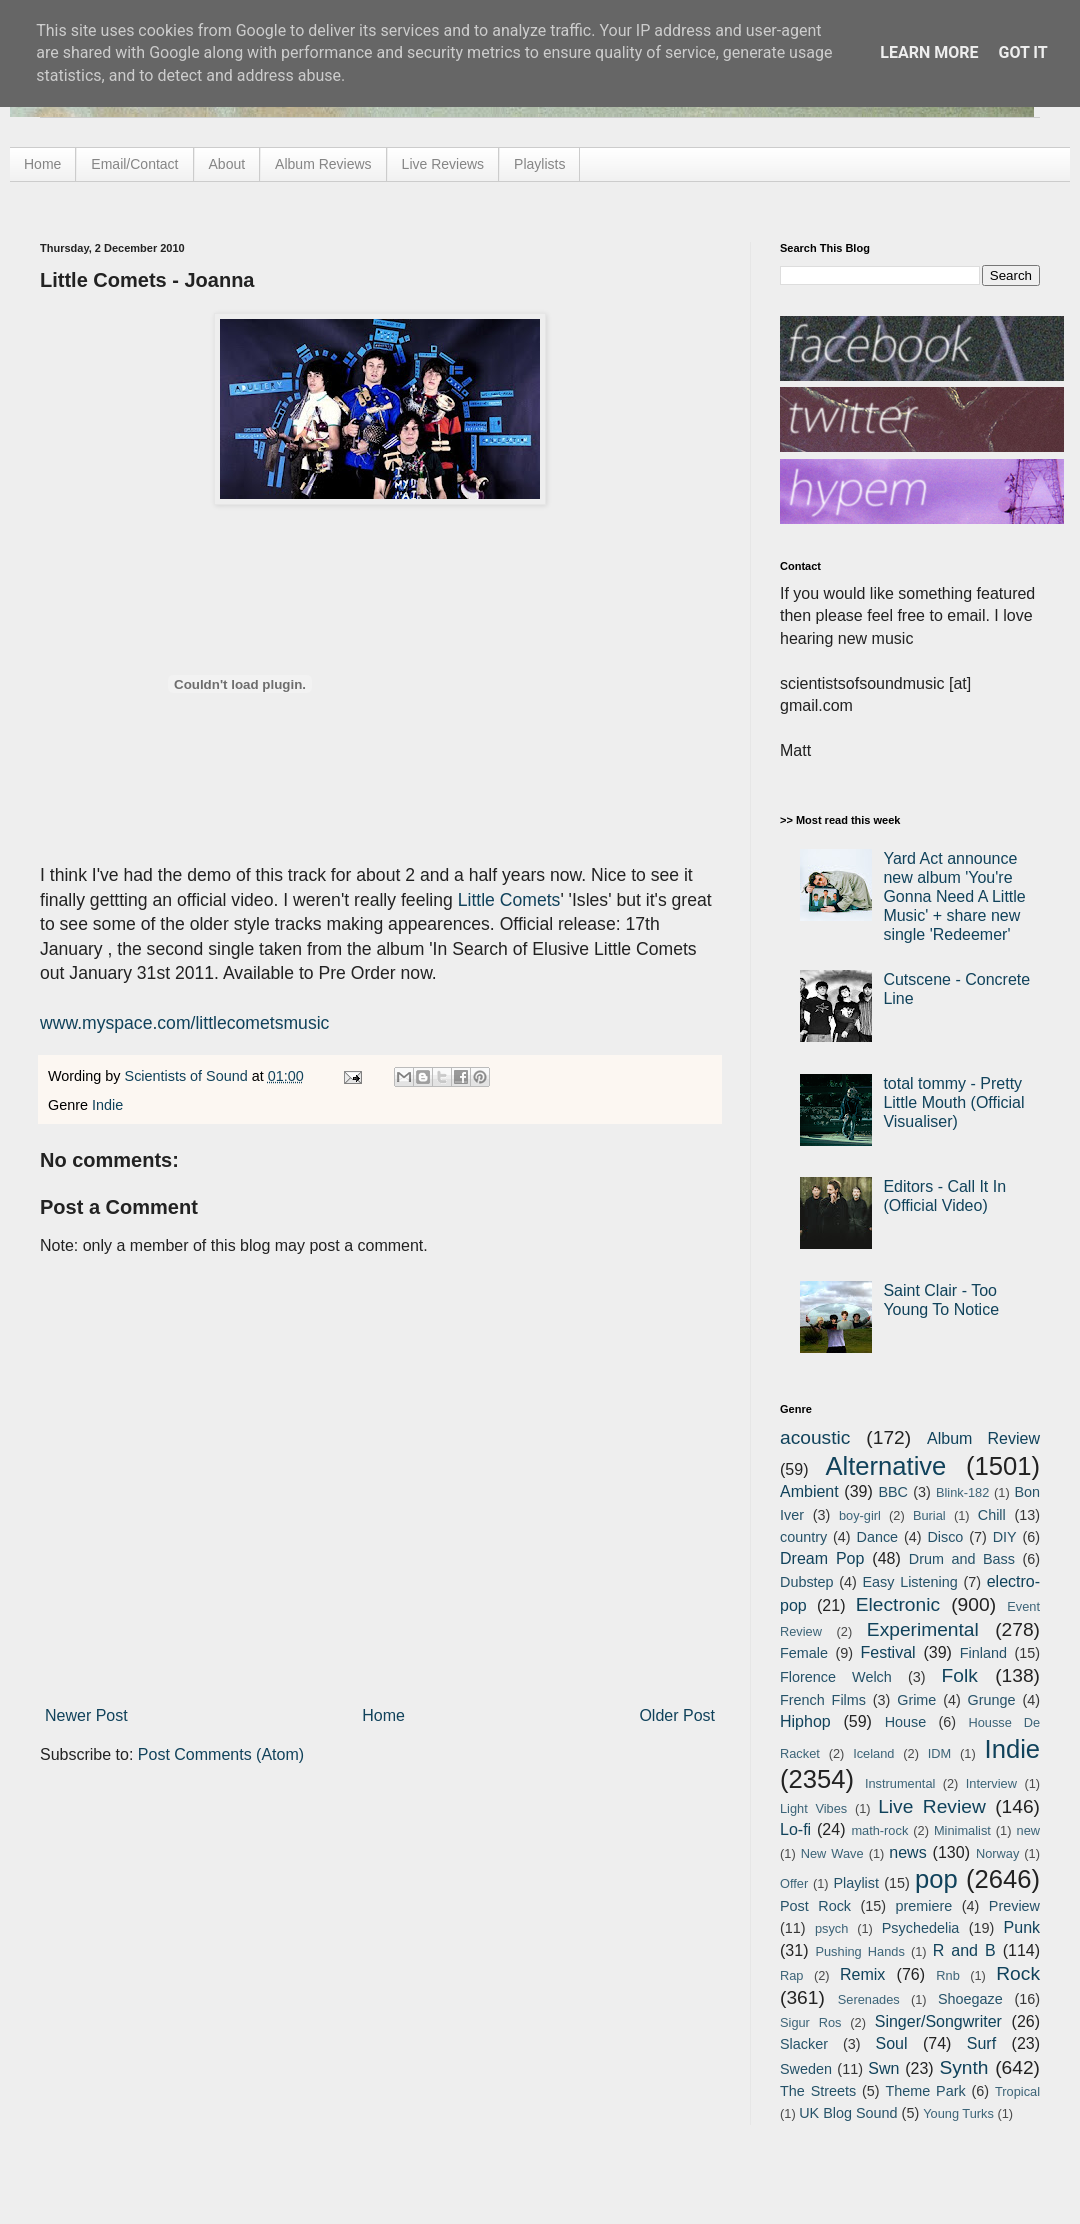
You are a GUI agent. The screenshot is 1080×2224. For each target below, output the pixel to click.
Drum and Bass (962, 1559)
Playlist (856, 1883)
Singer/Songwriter (938, 2021)
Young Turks (958, 2113)
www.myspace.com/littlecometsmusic (184, 1023)
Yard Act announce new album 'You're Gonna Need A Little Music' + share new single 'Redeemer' (954, 897)
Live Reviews (443, 164)
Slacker (804, 2044)
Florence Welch (836, 1677)
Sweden (806, 2069)
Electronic (898, 1604)
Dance (877, 1537)
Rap (791, 1975)
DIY (1005, 1537)
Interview (991, 1783)
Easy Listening (910, 1582)
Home (42, 164)
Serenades (869, 1999)
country (803, 1537)
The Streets (818, 2091)
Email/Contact (134, 164)
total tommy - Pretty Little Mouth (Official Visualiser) (953, 1102)
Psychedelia (921, 1928)
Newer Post (86, 1715)
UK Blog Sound (848, 2113)
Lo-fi (795, 1829)
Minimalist (962, 1830)
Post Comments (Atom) (221, 1754)
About (227, 164)
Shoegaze (970, 1999)
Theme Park (926, 2091)
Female (804, 1653)
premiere (924, 1906)
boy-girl (860, 1515)
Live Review (932, 1806)
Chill (992, 1515)
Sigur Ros (810, 2022)
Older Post (677, 1715)
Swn (883, 2068)
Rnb (947, 1975)
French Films (823, 1700)
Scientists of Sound (188, 1076)
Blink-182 (962, 1492)
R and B (964, 1950)
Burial (929, 1515)
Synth (963, 2067)
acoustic (815, 1437)
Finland (983, 1653)
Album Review (983, 1438)
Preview (1014, 1906)
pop (936, 1879)
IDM (939, 1753)
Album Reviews (323, 164)
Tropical (1017, 2091)
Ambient (809, 1491)
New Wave (832, 1853)
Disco (945, 1537)
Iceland (873, 1753)
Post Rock (815, 1906)
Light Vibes (813, 1808)
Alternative (885, 1466)
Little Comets (509, 900)
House (906, 1722)
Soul (892, 2043)
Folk (960, 1675)
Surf (981, 2043)
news (907, 1852)
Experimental (923, 1629)
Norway (997, 1853)
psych (831, 1928)
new (1028, 1830)
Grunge (992, 1700)
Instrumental (900, 1783)
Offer (794, 1883)
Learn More (929, 52)
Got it (1022, 52)
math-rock (879, 1830)
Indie (107, 1105)
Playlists (539, 164)
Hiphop (805, 1721)
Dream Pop (822, 1558)
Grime (916, 1700)
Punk (1022, 1927)
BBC (893, 1492)
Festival (887, 1652)
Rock (1018, 1973)
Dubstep (807, 1582)
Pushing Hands (859, 1951)
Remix (862, 1974)
